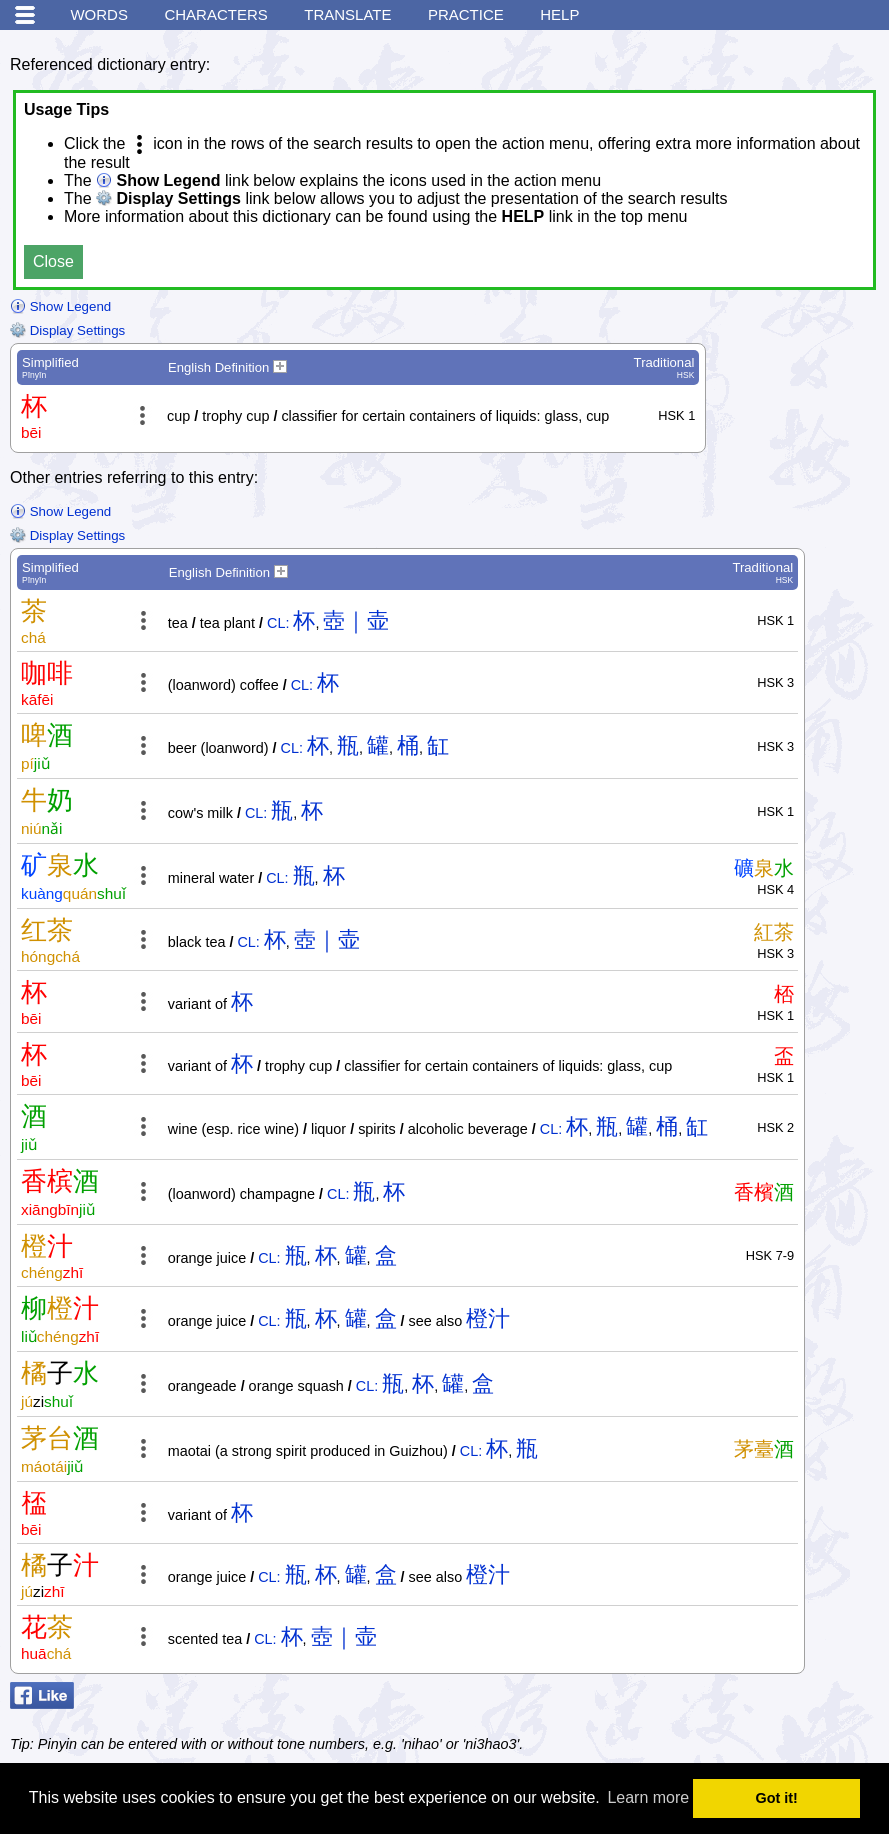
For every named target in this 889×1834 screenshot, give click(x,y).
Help (559, 14)
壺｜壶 (356, 620)
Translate (347, 14)
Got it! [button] (777, 1798)
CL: (278, 623)
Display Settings (67, 330)
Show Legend (60, 306)
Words (99, 14)
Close (53, 261)
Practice (466, 14)
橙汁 (488, 1318)
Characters (215, 14)
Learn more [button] (648, 1797)
